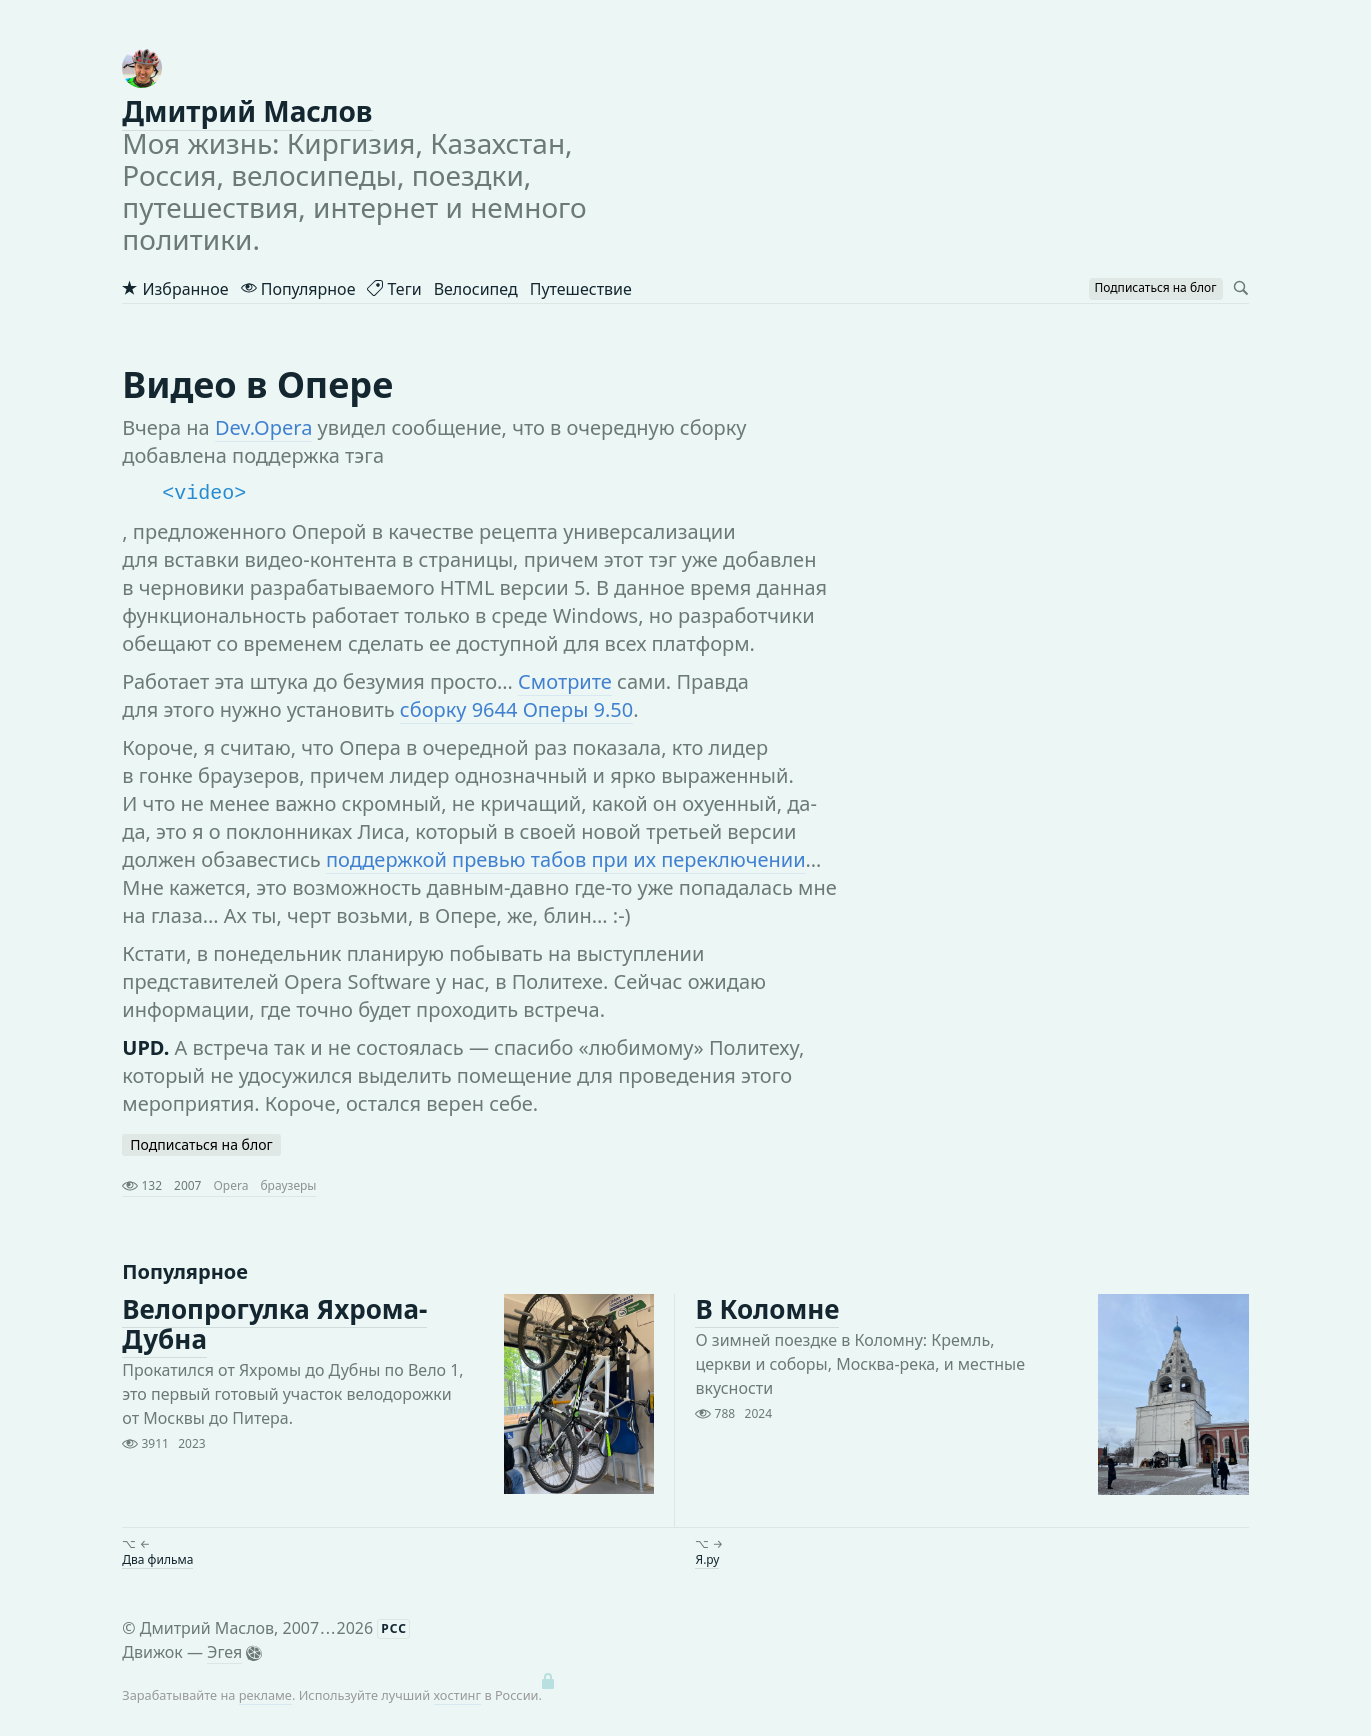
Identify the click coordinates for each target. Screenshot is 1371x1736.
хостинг (458, 1695)
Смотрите (565, 681)
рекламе (265, 1695)
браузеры (288, 1185)
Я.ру (707, 1559)
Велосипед (476, 289)
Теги (394, 289)
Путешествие (581, 289)
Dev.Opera (263, 427)
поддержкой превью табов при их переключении (566, 859)
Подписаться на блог (201, 1144)
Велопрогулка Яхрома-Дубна (274, 1324)
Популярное (298, 289)
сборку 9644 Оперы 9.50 (516, 709)
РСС (394, 1628)
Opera (230, 1185)
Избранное (175, 289)
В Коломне (767, 1309)
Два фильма (157, 1559)
